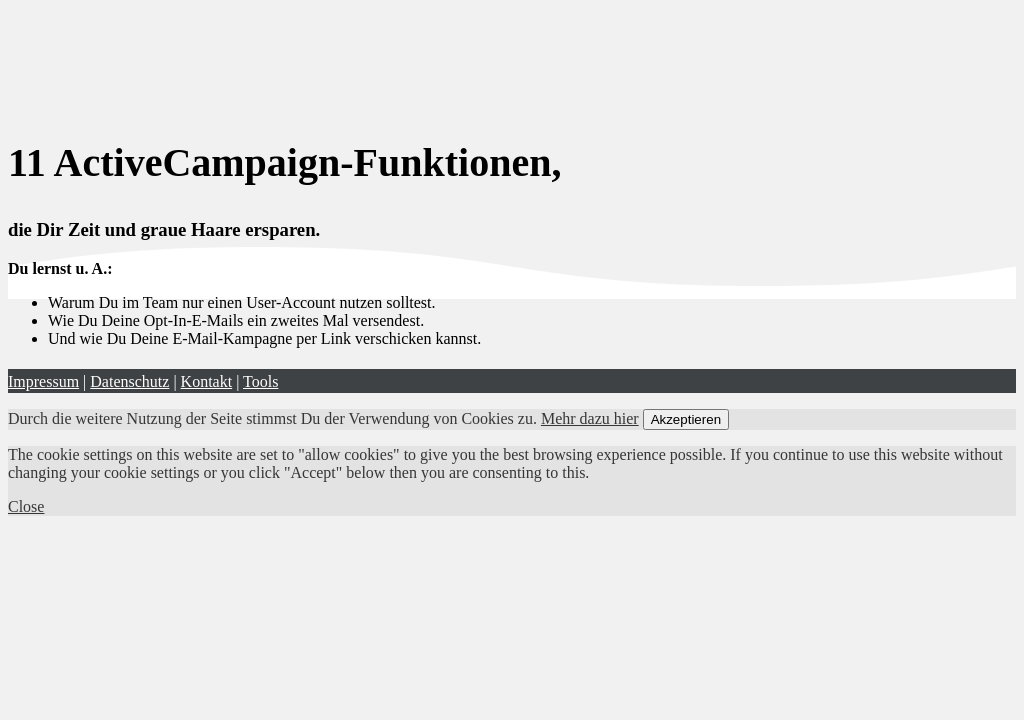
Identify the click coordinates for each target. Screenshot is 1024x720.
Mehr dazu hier (590, 418)
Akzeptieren (686, 419)
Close (26, 506)
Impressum (43, 381)
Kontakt (207, 381)
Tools (260, 381)
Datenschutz (129, 381)
